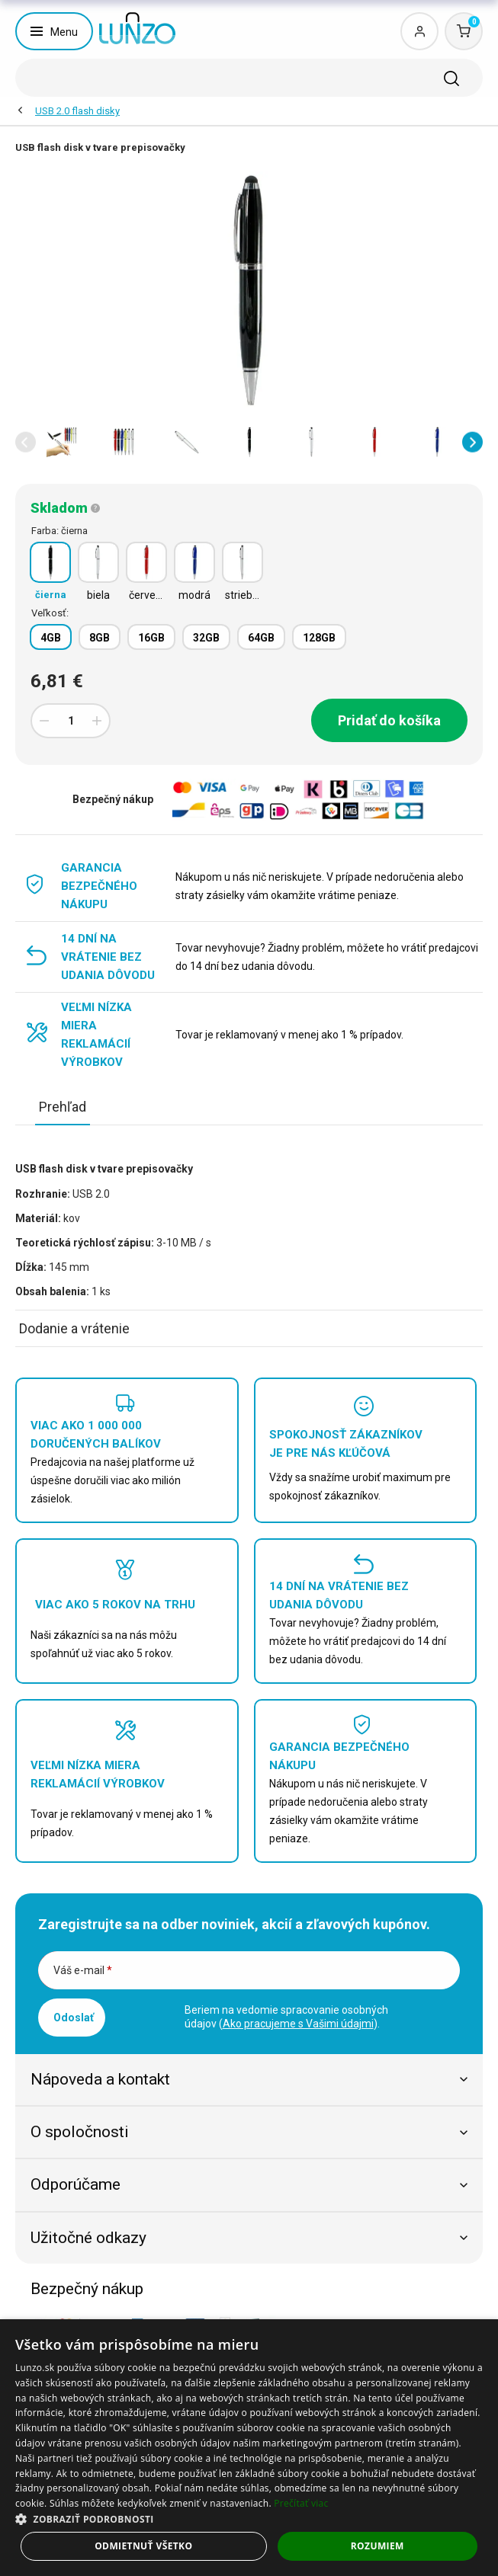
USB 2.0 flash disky (77, 111)
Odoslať (73, 2017)
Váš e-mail (82, 1970)
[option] (61, 442)
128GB (319, 638)
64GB (261, 638)
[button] (25, 442)
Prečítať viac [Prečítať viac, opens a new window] (301, 2503)
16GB (151, 638)
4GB (50, 638)
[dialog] (249, 2447)
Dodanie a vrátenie (74, 1328)
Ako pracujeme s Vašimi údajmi (298, 2024)
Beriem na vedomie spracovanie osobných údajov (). (286, 2017)
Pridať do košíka (389, 720)
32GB (206, 638)
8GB (99, 638)
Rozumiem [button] (377, 2545)
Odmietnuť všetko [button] (143, 2545)
